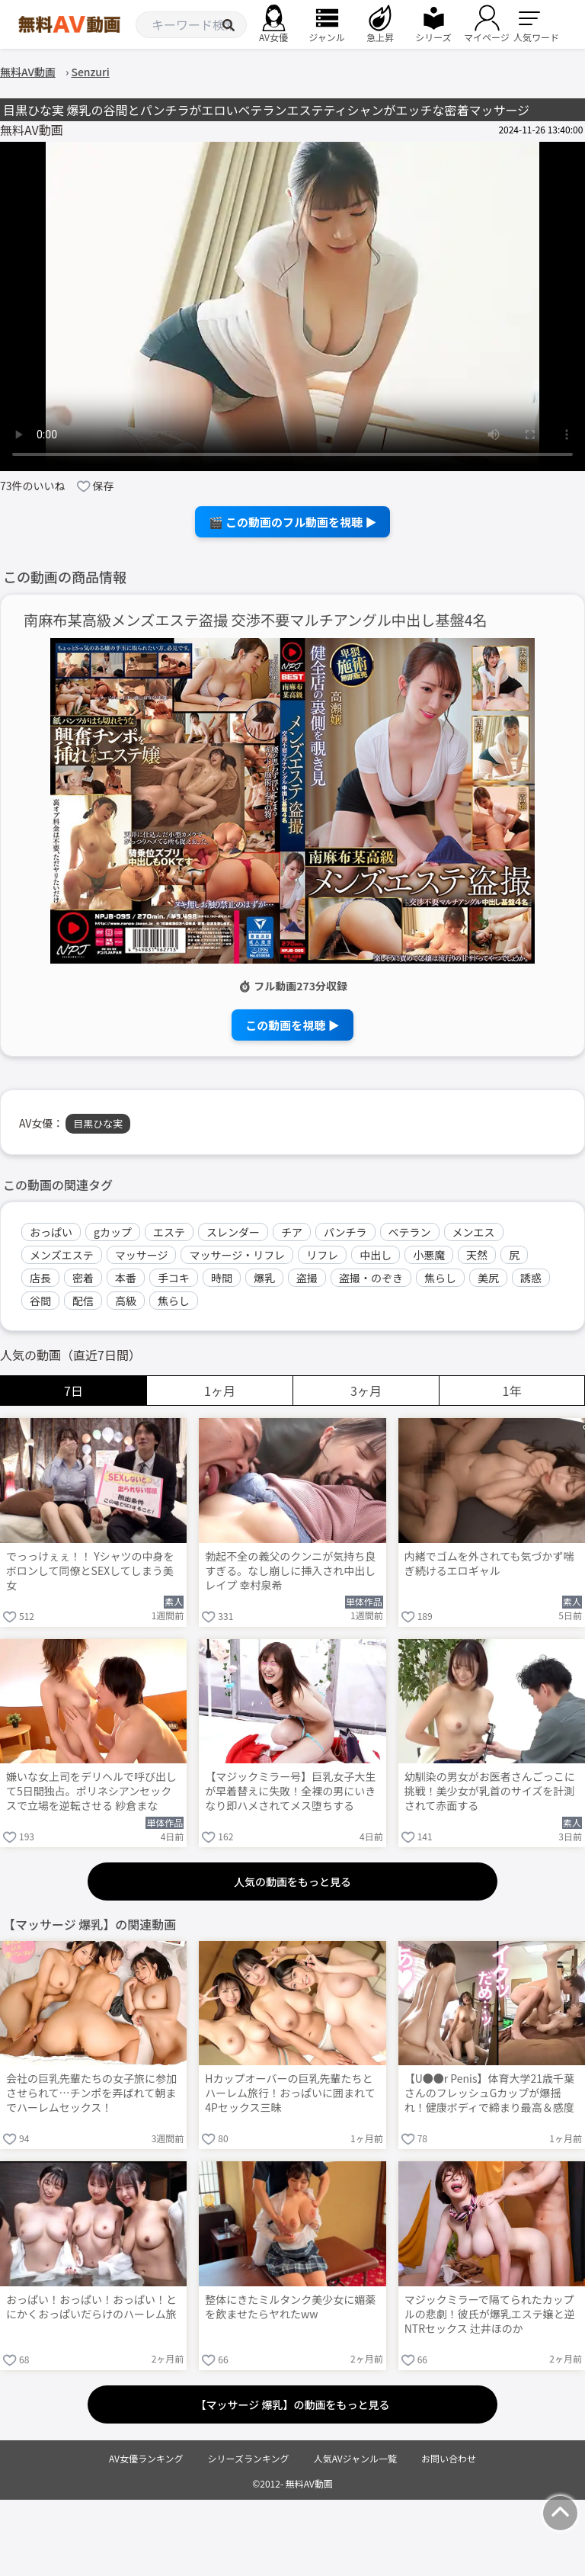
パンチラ (345, 1232)
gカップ (113, 1232)
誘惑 (531, 1277)
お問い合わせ (448, 2458)
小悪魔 (429, 1254)
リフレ (322, 1254)
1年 (512, 1390)
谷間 (40, 1300)
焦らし (440, 1277)
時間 (221, 1277)
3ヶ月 (366, 1390)
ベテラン (409, 1232)
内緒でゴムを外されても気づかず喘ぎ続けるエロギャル (489, 1563)
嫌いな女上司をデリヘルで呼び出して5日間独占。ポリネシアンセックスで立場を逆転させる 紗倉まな (91, 1791)
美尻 (488, 1277)
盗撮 (307, 1277)
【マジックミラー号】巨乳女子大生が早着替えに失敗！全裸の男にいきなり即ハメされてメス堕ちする (290, 1791)
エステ (169, 1232)
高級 (125, 1300)
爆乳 (264, 1277)
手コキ (174, 1277)
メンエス (473, 1232)
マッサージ (141, 1254)
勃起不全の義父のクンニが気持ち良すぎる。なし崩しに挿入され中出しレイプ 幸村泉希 (290, 1571)
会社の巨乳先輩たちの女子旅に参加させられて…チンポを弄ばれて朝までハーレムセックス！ (91, 2093)
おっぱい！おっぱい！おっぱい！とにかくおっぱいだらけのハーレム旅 (91, 2306)
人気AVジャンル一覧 (355, 2458)
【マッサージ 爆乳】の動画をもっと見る (293, 2404)
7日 (73, 1390)
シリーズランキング (248, 2458)
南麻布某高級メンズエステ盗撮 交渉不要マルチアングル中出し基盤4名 (256, 620)
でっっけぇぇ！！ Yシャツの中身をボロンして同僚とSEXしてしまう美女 (90, 1571)
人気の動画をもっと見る (292, 1881)
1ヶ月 (219, 1390)
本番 (125, 1277)
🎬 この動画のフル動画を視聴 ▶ (293, 522)
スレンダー (233, 1232)
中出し (376, 1254)
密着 (83, 1277)
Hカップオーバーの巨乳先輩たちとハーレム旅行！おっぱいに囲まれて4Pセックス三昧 (290, 2093)
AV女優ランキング (146, 2458)
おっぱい (51, 1232)
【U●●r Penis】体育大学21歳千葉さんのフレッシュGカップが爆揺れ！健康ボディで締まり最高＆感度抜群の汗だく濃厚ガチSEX (489, 2094)
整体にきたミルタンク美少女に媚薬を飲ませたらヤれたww (290, 2306)
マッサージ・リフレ (237, 1254)
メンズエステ (62, 1254)
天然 (477, 1254)
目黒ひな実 (98, 1123)
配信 (83, 1300)
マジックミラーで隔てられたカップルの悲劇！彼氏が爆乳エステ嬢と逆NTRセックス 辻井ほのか (489, 2314)
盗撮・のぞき (371, 1277)
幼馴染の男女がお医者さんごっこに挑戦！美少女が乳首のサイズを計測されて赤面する (489, 1791)
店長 (40, 1277)
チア (291, 1232)
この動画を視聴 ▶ (292, 1025)
